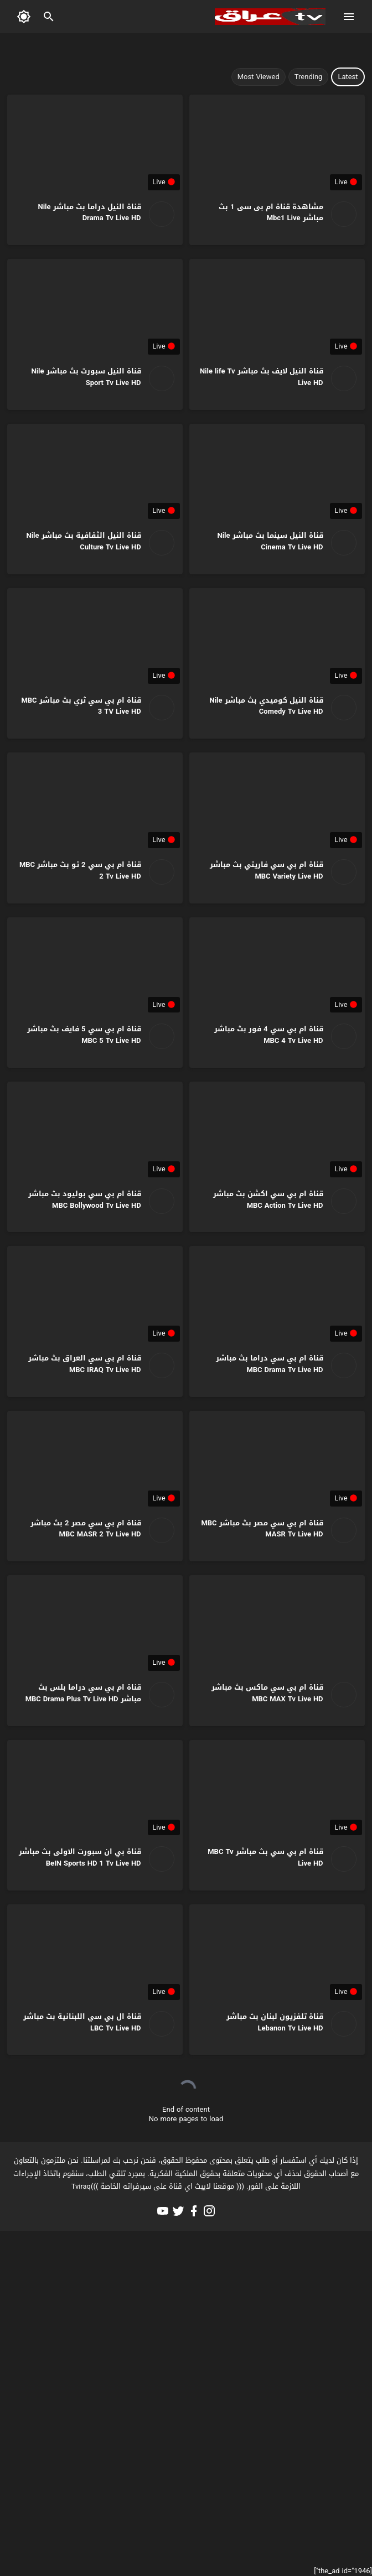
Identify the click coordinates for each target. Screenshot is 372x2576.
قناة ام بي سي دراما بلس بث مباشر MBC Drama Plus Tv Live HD (83, 1693)
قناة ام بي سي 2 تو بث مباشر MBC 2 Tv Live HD (80, 870)
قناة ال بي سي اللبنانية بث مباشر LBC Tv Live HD (82, 2022)
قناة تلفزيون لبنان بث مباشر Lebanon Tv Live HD (274, 2022)
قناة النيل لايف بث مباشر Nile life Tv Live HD (261, 376)
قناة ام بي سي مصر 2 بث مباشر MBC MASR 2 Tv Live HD (85, 1528)
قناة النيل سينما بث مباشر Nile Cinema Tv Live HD (270, 541)
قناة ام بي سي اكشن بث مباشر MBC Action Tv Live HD (268, 1199)
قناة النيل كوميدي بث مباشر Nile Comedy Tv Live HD (266, 706)
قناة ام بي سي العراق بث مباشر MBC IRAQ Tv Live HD (84, 1364)
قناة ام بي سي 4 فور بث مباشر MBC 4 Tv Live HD (268, 1034)
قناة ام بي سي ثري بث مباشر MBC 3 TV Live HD (81, 706)
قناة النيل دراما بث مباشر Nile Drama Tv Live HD (89, 212)
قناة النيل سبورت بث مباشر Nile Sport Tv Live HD (86, 376)
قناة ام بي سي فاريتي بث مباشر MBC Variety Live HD (266, 870)
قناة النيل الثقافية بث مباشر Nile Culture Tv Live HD (84, 541)
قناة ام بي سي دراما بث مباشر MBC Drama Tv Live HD (269, 1364)
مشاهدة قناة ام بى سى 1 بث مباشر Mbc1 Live (271, 212)
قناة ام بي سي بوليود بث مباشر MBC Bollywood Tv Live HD (84, 1199)
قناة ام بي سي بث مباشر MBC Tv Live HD (265, 1857)
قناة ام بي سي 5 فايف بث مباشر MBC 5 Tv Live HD (84, 1034)
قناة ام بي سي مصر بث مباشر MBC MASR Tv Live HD (262, 1528)
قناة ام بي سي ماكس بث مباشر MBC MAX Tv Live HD (267, 1693)
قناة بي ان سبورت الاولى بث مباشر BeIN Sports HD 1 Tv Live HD (80, 1857)
